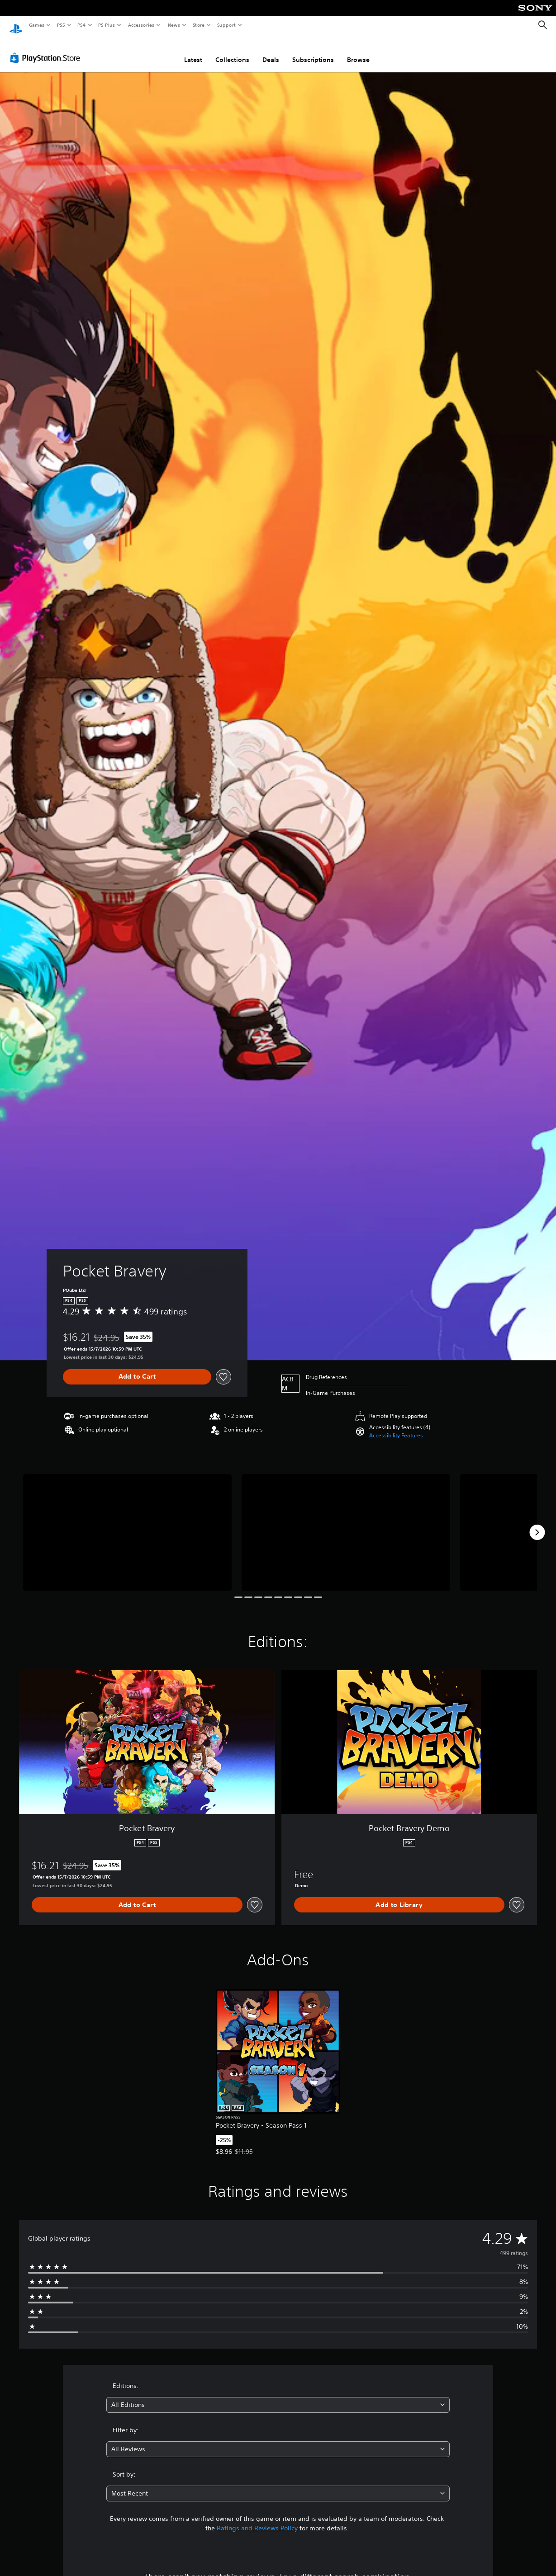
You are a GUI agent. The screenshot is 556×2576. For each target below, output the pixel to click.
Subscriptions (313, 51)
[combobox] (278, 2396)
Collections (232, 51)
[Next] (537, 1523)
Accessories (141, 25)
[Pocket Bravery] (127, 1523)
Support (226, 25)
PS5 (61, 25)
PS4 (81, 25)
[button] (396, 1427)
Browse (358, 51)
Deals (270, 51)
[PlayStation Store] (47, 49)
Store (198, 25)
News (174, 25)
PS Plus (106, 25)
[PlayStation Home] (16, 25)
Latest (193, 51)
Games (36, 25)
